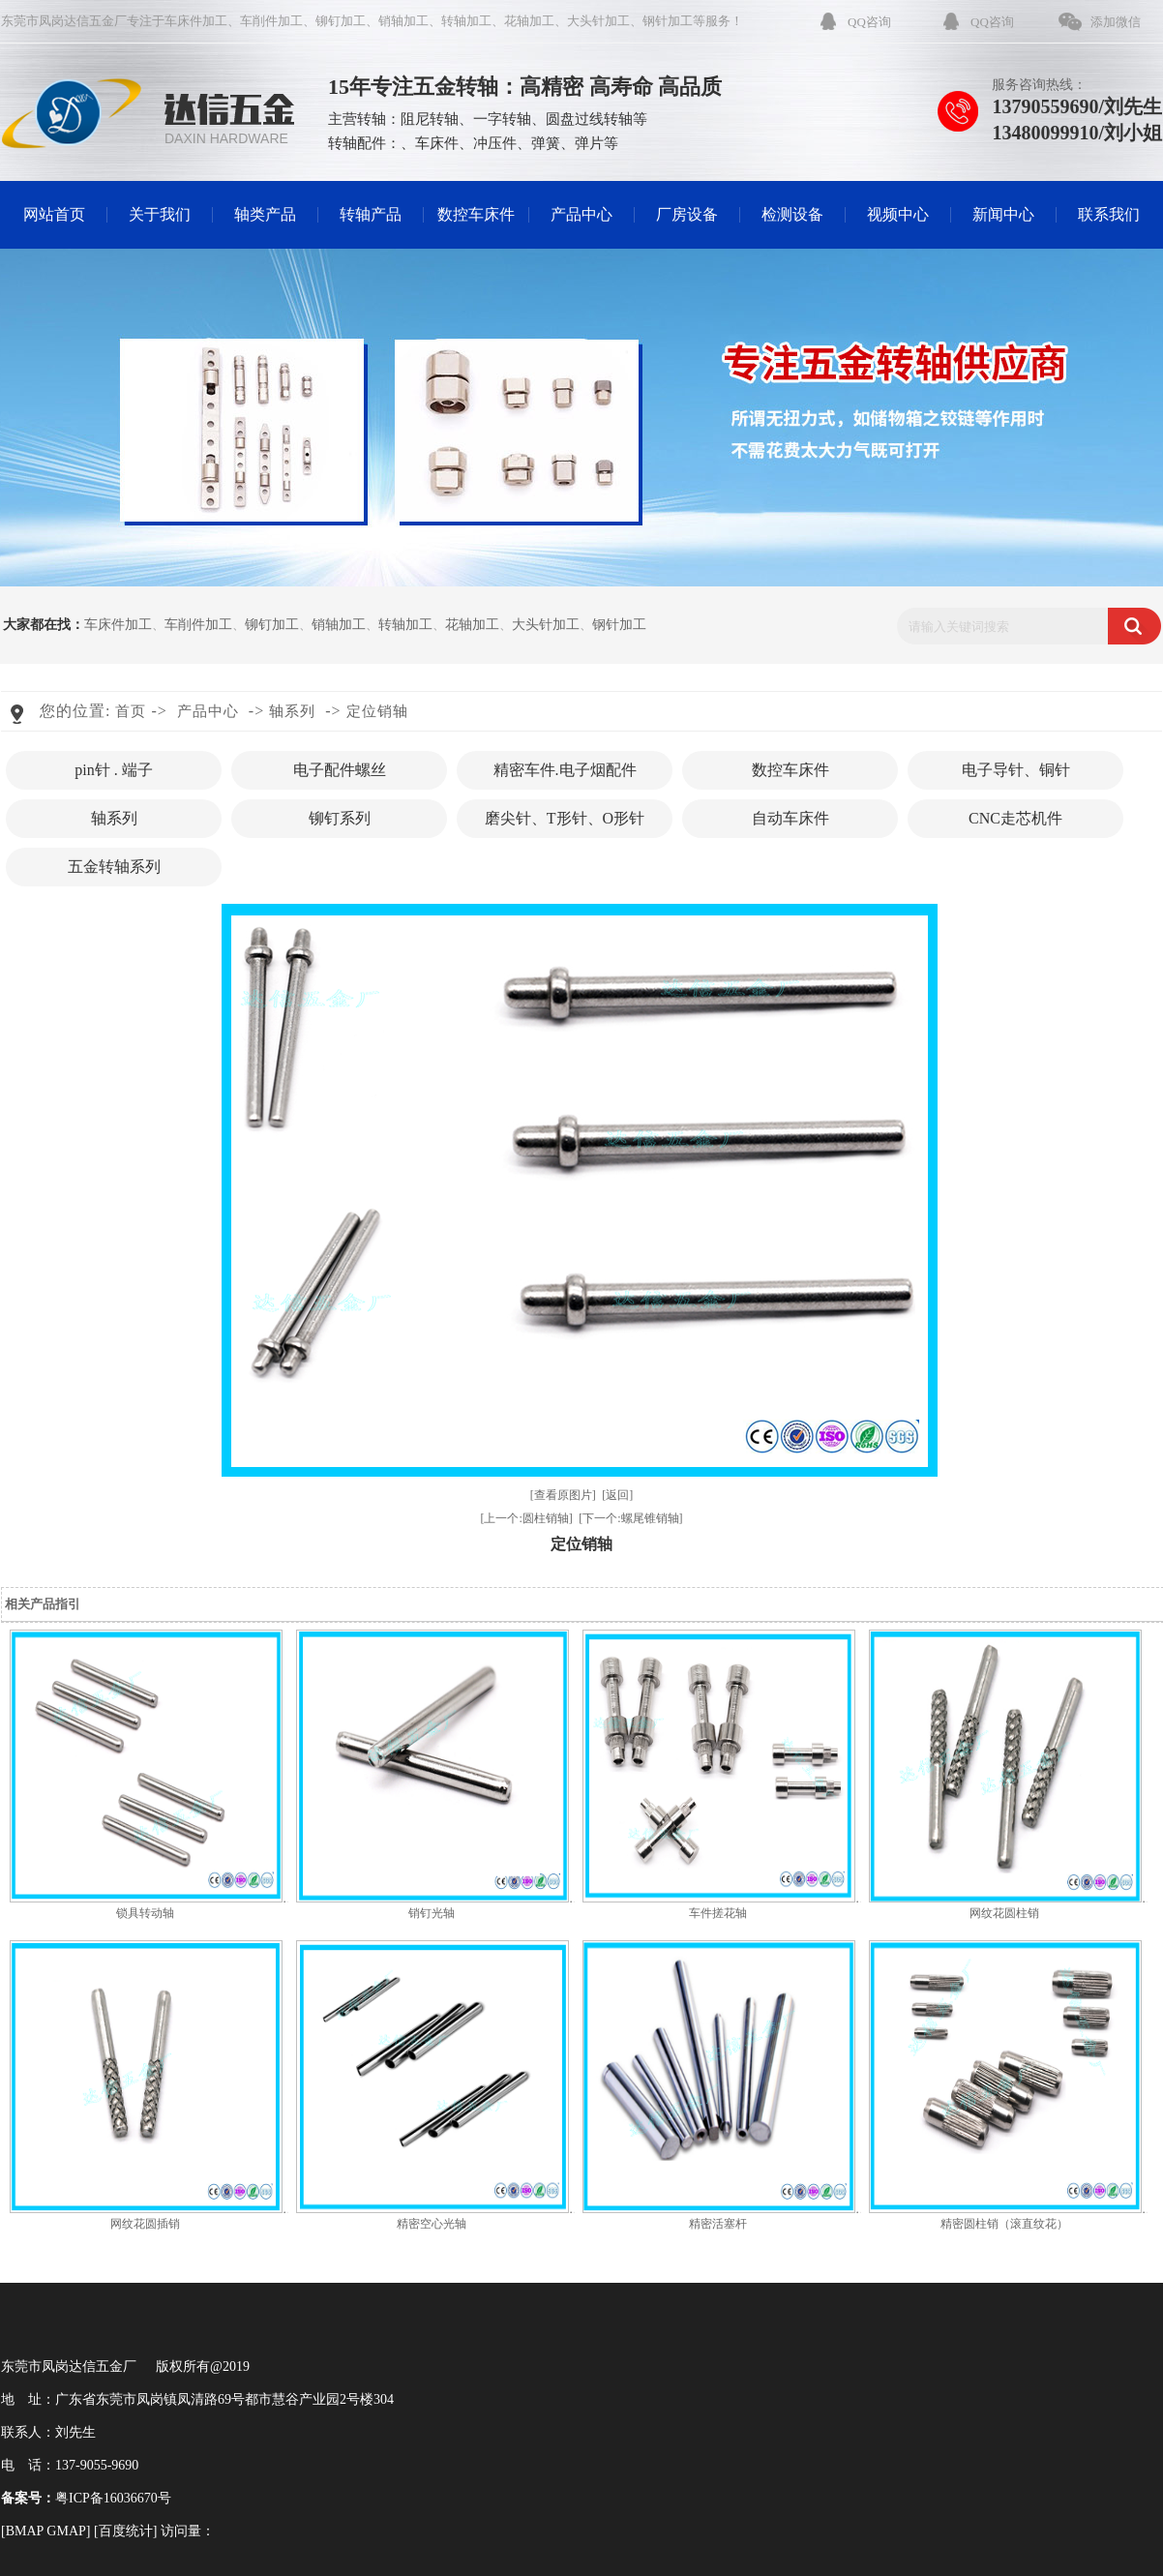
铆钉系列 (340, 818)
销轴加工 (403, 21)
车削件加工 (271, 21)
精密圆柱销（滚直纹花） (1004, 2224)
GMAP (65, 2531)
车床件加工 (195, 21)
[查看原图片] (563, 1495)
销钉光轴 (431, 1913)
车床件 (437, 143)
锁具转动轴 (145, 1913)
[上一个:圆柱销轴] (526, 1518)
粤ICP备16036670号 (113, 2498)
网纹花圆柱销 (1004, 1913)
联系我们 (1109, 214)
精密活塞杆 (718, 2224)
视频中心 (898, 214)
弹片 (589, 143)
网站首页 (54, 214)
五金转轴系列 (114, 866)
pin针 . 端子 (113, 770)
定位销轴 (377, 711)
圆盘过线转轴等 (596, 119)
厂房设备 (687, 214)
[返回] (617, 1495)
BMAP (25, 2531)
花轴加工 (529, 21)
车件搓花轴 (718, 1913)
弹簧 (545, 143)
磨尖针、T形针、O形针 (564, 818)
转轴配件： (364, 143)
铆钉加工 (340, 21)
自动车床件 (790, 818)
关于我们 (160, 214)
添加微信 (1115, 22)
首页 (130, 711)
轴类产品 (265, 214)
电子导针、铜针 (1016, 770)
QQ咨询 (869, 22)
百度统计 (126, 2531)
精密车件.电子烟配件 (565, 770)
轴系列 (292, 711)
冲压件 (495, 143)
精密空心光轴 (431, 2224)
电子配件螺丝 (339, 770)
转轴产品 (371, 214)
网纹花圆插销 (145, 2224)
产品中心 (581, 214)
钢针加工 (667, 21)
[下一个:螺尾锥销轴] (630, 1518)
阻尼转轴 (430, 119)
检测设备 (792, 214)
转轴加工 (466, 21)
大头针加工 (598, 21)
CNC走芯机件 (1015, 818)
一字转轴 (502, 119)
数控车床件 (476, 214)
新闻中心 (1003, 214)
